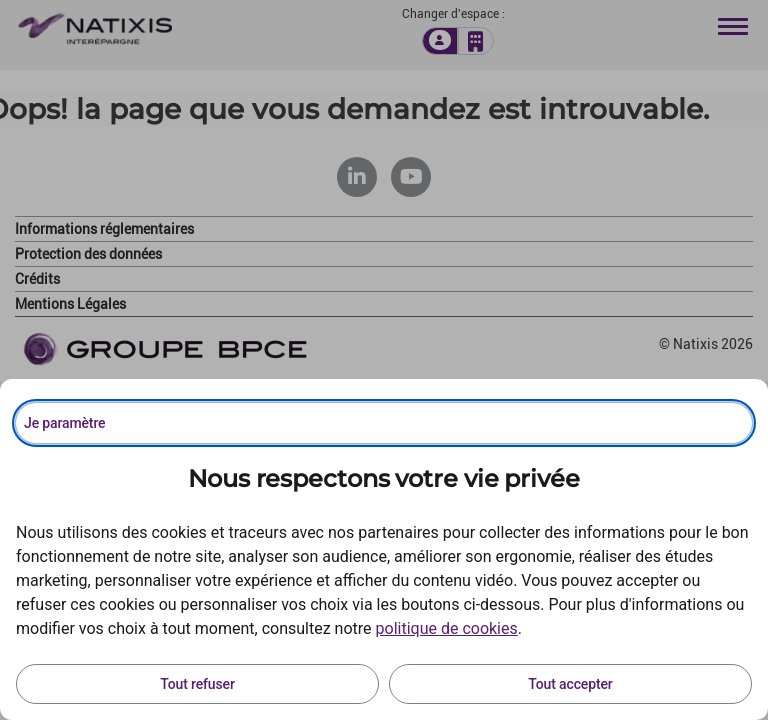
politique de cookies (447, 628)
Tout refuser (197, 684)
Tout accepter (570, 684)
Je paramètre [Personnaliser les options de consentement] (64, 423)
